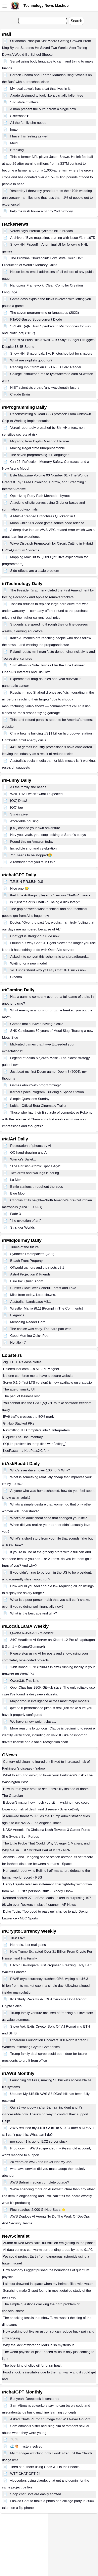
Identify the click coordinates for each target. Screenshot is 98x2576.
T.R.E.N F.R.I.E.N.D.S (26, 882)
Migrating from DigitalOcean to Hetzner (39, 441)
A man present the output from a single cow (43, 109)
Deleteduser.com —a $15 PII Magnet (31, 1369)
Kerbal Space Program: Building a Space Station (47, 1092)
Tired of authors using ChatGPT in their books (45, 2467)
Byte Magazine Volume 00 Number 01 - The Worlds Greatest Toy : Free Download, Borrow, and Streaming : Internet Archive (45, 482)
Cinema (16, 977)
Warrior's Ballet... (23, 1159)
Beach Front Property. (26, 1261)
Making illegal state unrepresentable (37, 448)
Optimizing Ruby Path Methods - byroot (40, 496)
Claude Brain (20, 394)
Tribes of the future (24, 1247)
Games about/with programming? (35, 1085)
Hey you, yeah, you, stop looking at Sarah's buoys (48, 835)
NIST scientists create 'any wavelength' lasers (44, 387)
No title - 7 (18, 1342)
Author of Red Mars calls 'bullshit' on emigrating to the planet (49, 2243)
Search (76, 21)
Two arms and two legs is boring (34, 1173)
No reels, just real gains (28, 1945)
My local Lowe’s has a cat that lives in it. (40, 89)
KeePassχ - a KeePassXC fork (26, 1451)
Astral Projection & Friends (30, 1274)
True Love (18, 1938)
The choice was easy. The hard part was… (42, 1329)
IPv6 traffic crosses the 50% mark (28, 1417)
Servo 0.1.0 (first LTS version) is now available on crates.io (47, 1382)
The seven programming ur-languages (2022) (44, 313)
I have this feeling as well (29, 136)
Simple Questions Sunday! (30, 1099)
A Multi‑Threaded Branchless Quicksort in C (43, 516)
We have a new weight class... (33, 1721)
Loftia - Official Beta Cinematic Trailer (38, 1106)
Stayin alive (19, 814)
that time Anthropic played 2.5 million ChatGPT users (50, 895)
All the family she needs (28, 123)
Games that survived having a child (36, 1024)
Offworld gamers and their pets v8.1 (37, 1267)
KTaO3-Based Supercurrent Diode (36, 319)
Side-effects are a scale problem (34, 571)
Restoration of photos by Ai (30, 1146)
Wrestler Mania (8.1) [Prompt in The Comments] (46, 1308)
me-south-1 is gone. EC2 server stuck (38, 2141)
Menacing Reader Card (28, 1322)
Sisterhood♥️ (19, 116)
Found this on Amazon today (31, 842)
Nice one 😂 (19, 888)
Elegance (17, 1315)
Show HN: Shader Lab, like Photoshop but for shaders (51, 353)
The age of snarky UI (19, 1389)
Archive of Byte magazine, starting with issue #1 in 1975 (52, 238)
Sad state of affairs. (25, 102)
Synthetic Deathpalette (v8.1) (32, 1254)
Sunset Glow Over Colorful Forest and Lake (43, 1288)
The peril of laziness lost (21, 1396)
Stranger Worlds (22, 1227)
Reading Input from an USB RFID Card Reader (45, 367)
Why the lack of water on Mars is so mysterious (38, 2345)
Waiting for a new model (28, 963)
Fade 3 (15, 1214)
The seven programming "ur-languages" (40, 455)
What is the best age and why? (33, 1613)
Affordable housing (24, 821)
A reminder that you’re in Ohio (32, 862)
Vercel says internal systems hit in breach (41, 231)
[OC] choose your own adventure (35, 828)
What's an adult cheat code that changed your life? (48, 1518)
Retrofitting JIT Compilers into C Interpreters (36, 1430)
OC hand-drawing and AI (29, 1152)
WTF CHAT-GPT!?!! (25, 2474)
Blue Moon (18, 1193)
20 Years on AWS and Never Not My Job (41, 2162)
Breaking (17, 150)
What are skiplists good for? (31, 360)
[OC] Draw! (18, 801)
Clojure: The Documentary (23, 1437)
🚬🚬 (14, 2440)
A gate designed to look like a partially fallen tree (46, 95)
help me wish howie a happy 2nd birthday (41, 211)
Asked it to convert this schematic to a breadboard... (49, 957)
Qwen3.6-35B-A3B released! (32, 1633)
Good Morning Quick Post (29, 1336)
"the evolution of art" (25, 1221)
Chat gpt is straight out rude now (34, 936)
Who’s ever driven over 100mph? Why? (40, 1470)
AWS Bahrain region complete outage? (39, 2182)
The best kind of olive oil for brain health (33, 2365)
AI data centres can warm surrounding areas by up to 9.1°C (48, 2250)
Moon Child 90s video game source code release (47, 523)
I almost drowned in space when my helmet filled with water (48, 2284)
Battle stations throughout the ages (36, 1187)
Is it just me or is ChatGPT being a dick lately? (45, 902)
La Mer (15, 1180)
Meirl (14, 143)
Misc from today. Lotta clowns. (33, 1295)
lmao (14, 129)
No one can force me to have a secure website (38, 1376)
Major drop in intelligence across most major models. (50, 1701)
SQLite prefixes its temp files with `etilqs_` (34, 1444)
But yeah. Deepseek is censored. (35, 2399)
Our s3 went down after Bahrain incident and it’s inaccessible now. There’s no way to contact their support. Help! (45, 2114)
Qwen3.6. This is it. (24, 1681)
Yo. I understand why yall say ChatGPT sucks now (48, 970)
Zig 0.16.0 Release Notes (22, 1362)
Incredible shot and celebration (33, 848)
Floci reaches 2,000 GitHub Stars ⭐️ (38, 2210)
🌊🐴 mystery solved (26, 2446)
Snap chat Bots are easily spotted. (36, 2494)
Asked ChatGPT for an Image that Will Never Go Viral (50, 2419)
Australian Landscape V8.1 (30, 1302)
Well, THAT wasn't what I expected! (37, 794)
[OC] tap (16, 807)
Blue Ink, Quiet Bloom (26, 1281)
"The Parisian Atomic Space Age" (35, 1166)
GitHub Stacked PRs (18, 1423)
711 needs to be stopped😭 (31, 855)
